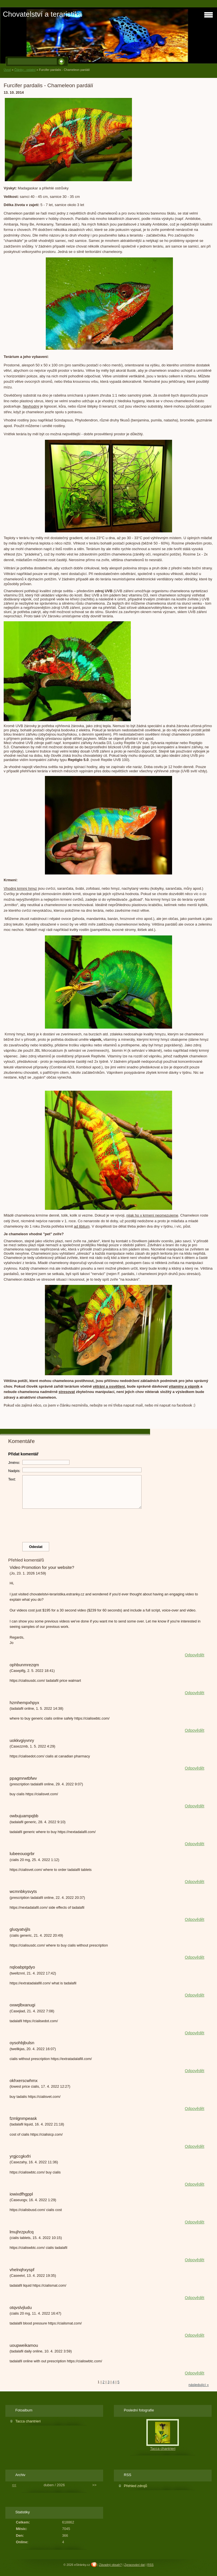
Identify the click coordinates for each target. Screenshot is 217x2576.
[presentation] (108, 1524)
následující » (198, 2385)
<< (14, 2485)
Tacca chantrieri (28, 2421)
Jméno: (14, 1462)
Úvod (7, 69)
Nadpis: (14, 1471)
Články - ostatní (25, 69)
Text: (12, 1479)
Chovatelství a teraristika (42, 14)
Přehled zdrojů (135, 2486)
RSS (150, 2564)
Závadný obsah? (110, 2564)
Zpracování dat (134, 2564)
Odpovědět (194, 1655)
